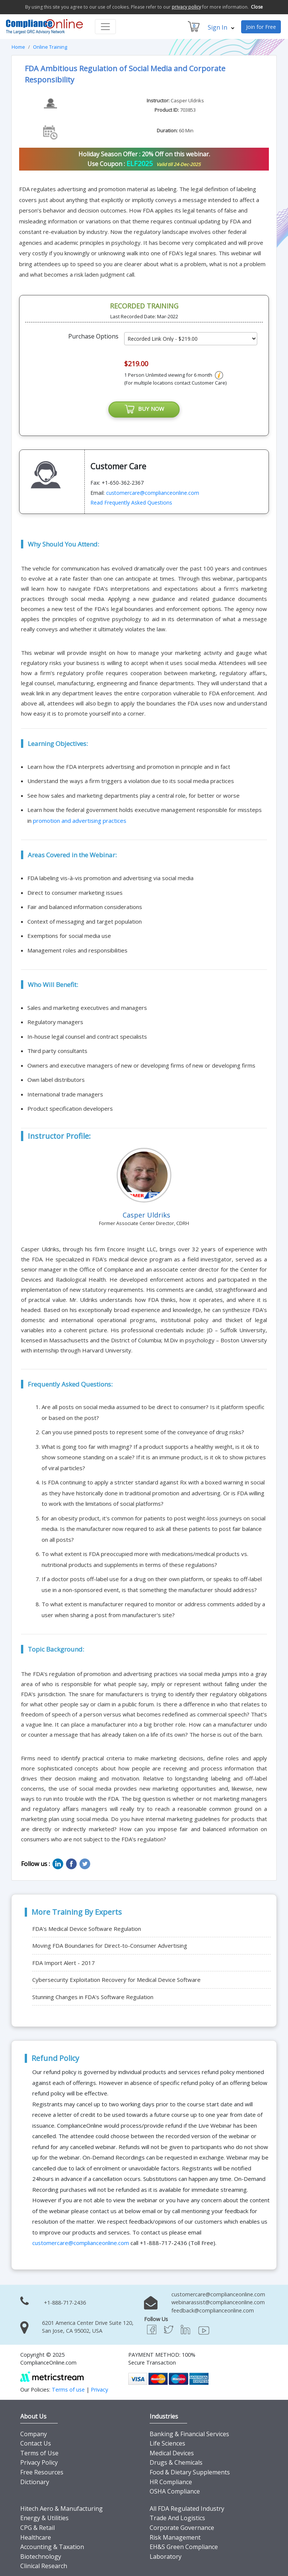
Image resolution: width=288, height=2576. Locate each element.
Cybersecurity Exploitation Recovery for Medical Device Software (116, 1980)
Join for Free (261, 26)
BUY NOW (144, 409)
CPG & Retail (37, 2528)
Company (33, 2434)
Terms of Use (39, 2453)
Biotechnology (40, 2557)
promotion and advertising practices (79, 821)
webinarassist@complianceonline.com (218, 2302)
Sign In (221, 27)
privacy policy (186, 7)
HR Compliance (171, 2482)
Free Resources (41, 2472)
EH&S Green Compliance (184, 2547)
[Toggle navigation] (105, 26)
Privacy (99, 2389)
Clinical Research (43, 2566)
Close (257, 7)
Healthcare (35, 2537)
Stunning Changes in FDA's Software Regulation (92, 1997)
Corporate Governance (182, 2528)
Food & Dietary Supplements (190, 2472)
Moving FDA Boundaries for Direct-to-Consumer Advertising (109, 1946)
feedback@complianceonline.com (212, 2310)
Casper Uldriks (187, 100)
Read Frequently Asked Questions (131, 502)
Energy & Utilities (44, 2518)
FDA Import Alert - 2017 (63, 1963)
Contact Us (35, 2444)
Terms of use (68, 2389)
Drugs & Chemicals (176, 2463)
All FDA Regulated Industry (187, 2509)
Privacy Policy (39, 2463)
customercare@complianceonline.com (152, 492)
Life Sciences (167, 2444)
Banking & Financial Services (189, 2434)
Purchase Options (93, 336)
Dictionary (34, 2482)
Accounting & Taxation (52, 2547)
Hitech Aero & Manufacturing (61, 2509)
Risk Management (175, 2537)
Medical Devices (172, 2453)
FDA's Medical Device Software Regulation (86, 1929)
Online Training (50, 46)
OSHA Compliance (175, 2492)
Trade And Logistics (177, 2518)
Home (18, 46)
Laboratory (166, 2557)
